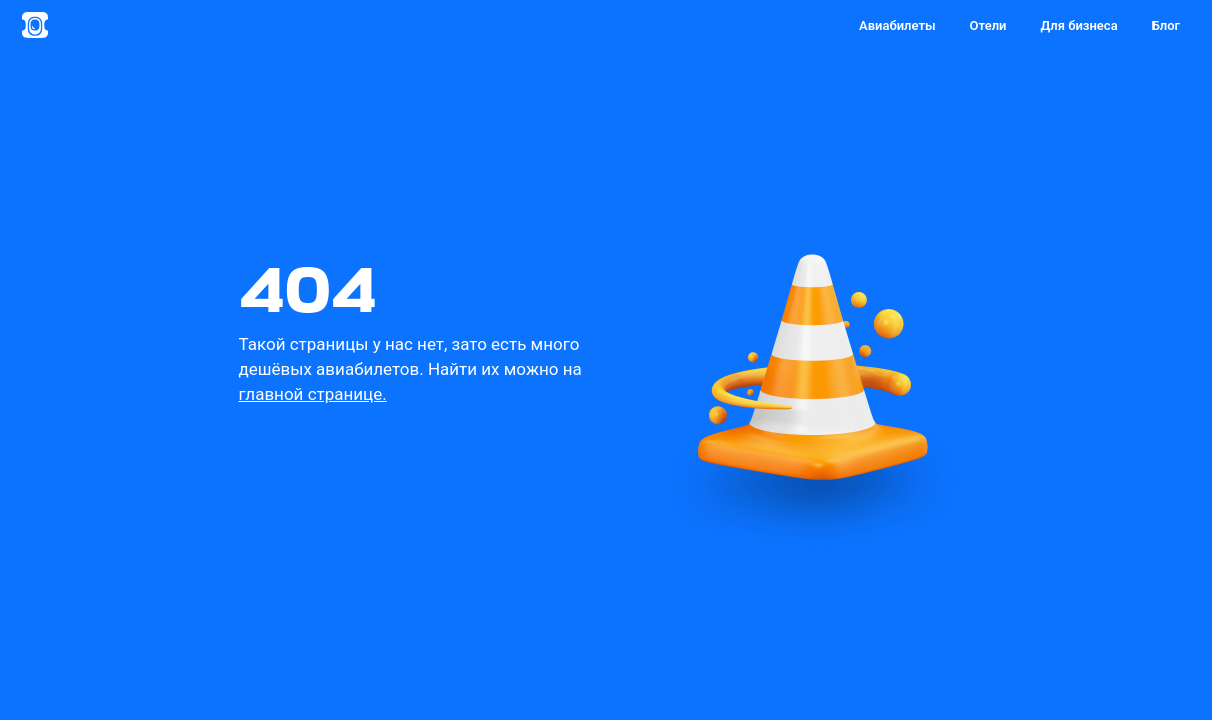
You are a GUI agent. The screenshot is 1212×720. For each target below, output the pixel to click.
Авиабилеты (897, 25)
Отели (988, 25)
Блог (1166, 25)
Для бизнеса (1078, 25)
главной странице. (313, 394)
